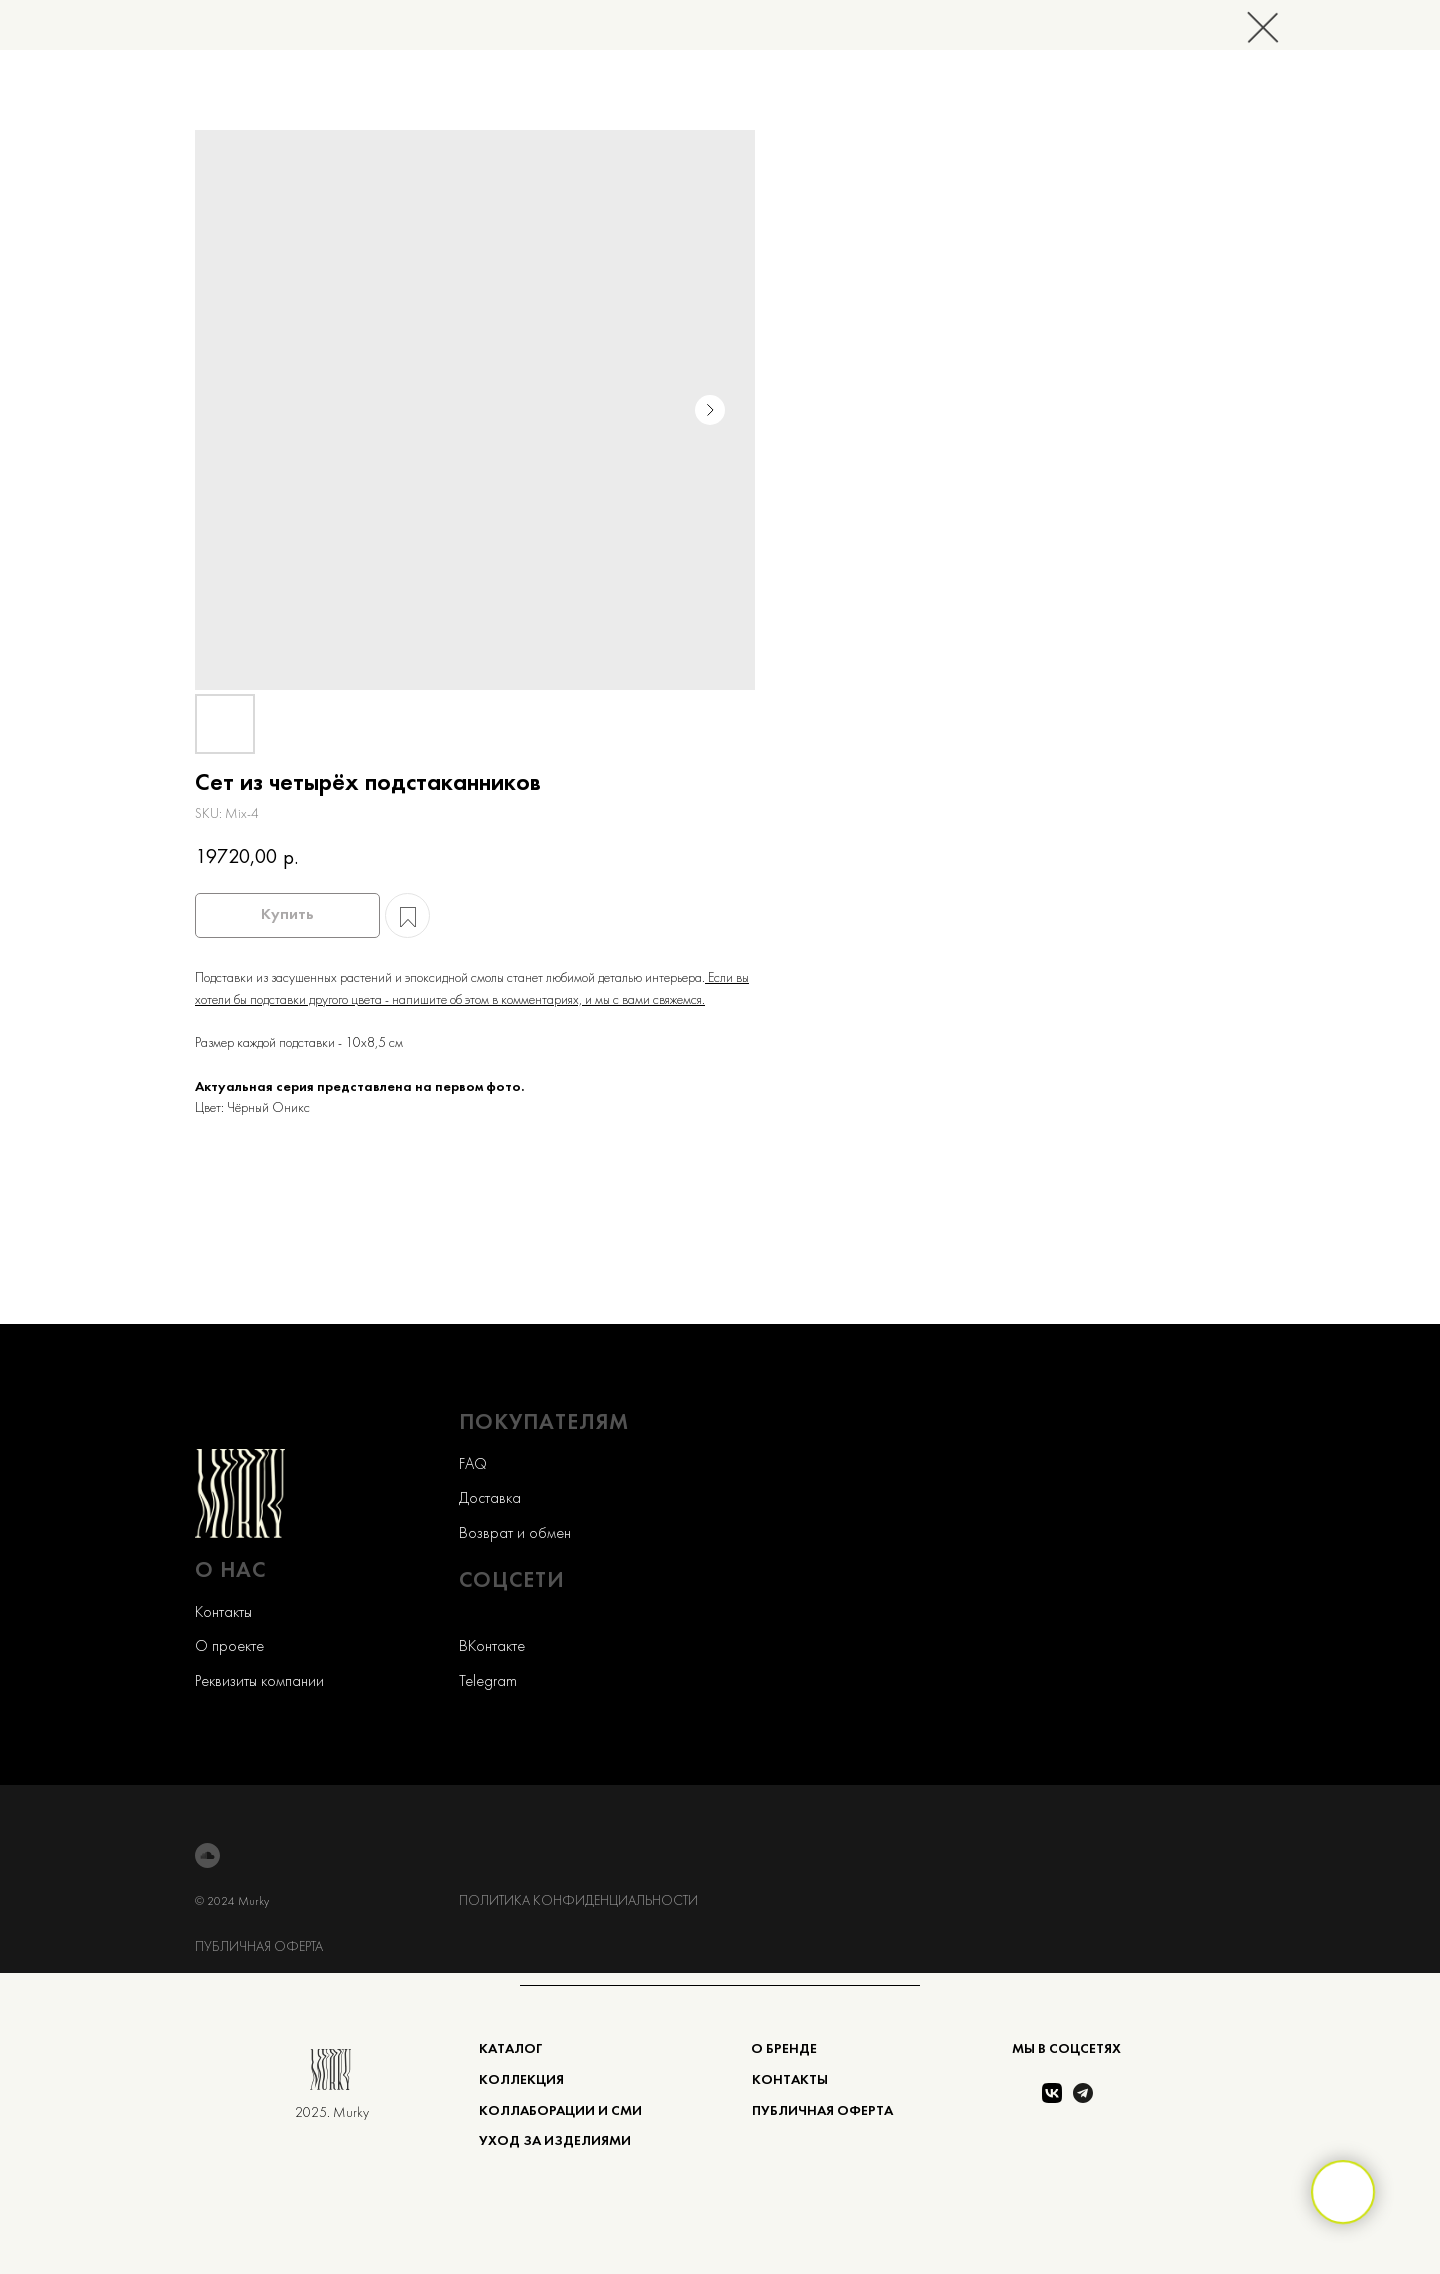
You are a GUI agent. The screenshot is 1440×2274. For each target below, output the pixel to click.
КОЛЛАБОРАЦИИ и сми (560, 2111)
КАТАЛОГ (510, 2049)
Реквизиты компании (259, 1682)
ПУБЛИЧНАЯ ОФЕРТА (259, 1947)
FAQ (473, 1465)
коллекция (521, 2080)
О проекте (229, 1647)
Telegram (488, 1682)
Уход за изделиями (555, 2141)
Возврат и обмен (515, 1534)
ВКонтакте (492, 1647)
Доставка (490, 1499)
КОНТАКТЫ (790, 2080)
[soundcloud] (207, 1855)
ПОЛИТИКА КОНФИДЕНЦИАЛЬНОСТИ (578, 1901)
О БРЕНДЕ (784, 2049)
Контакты (223, 1613)
